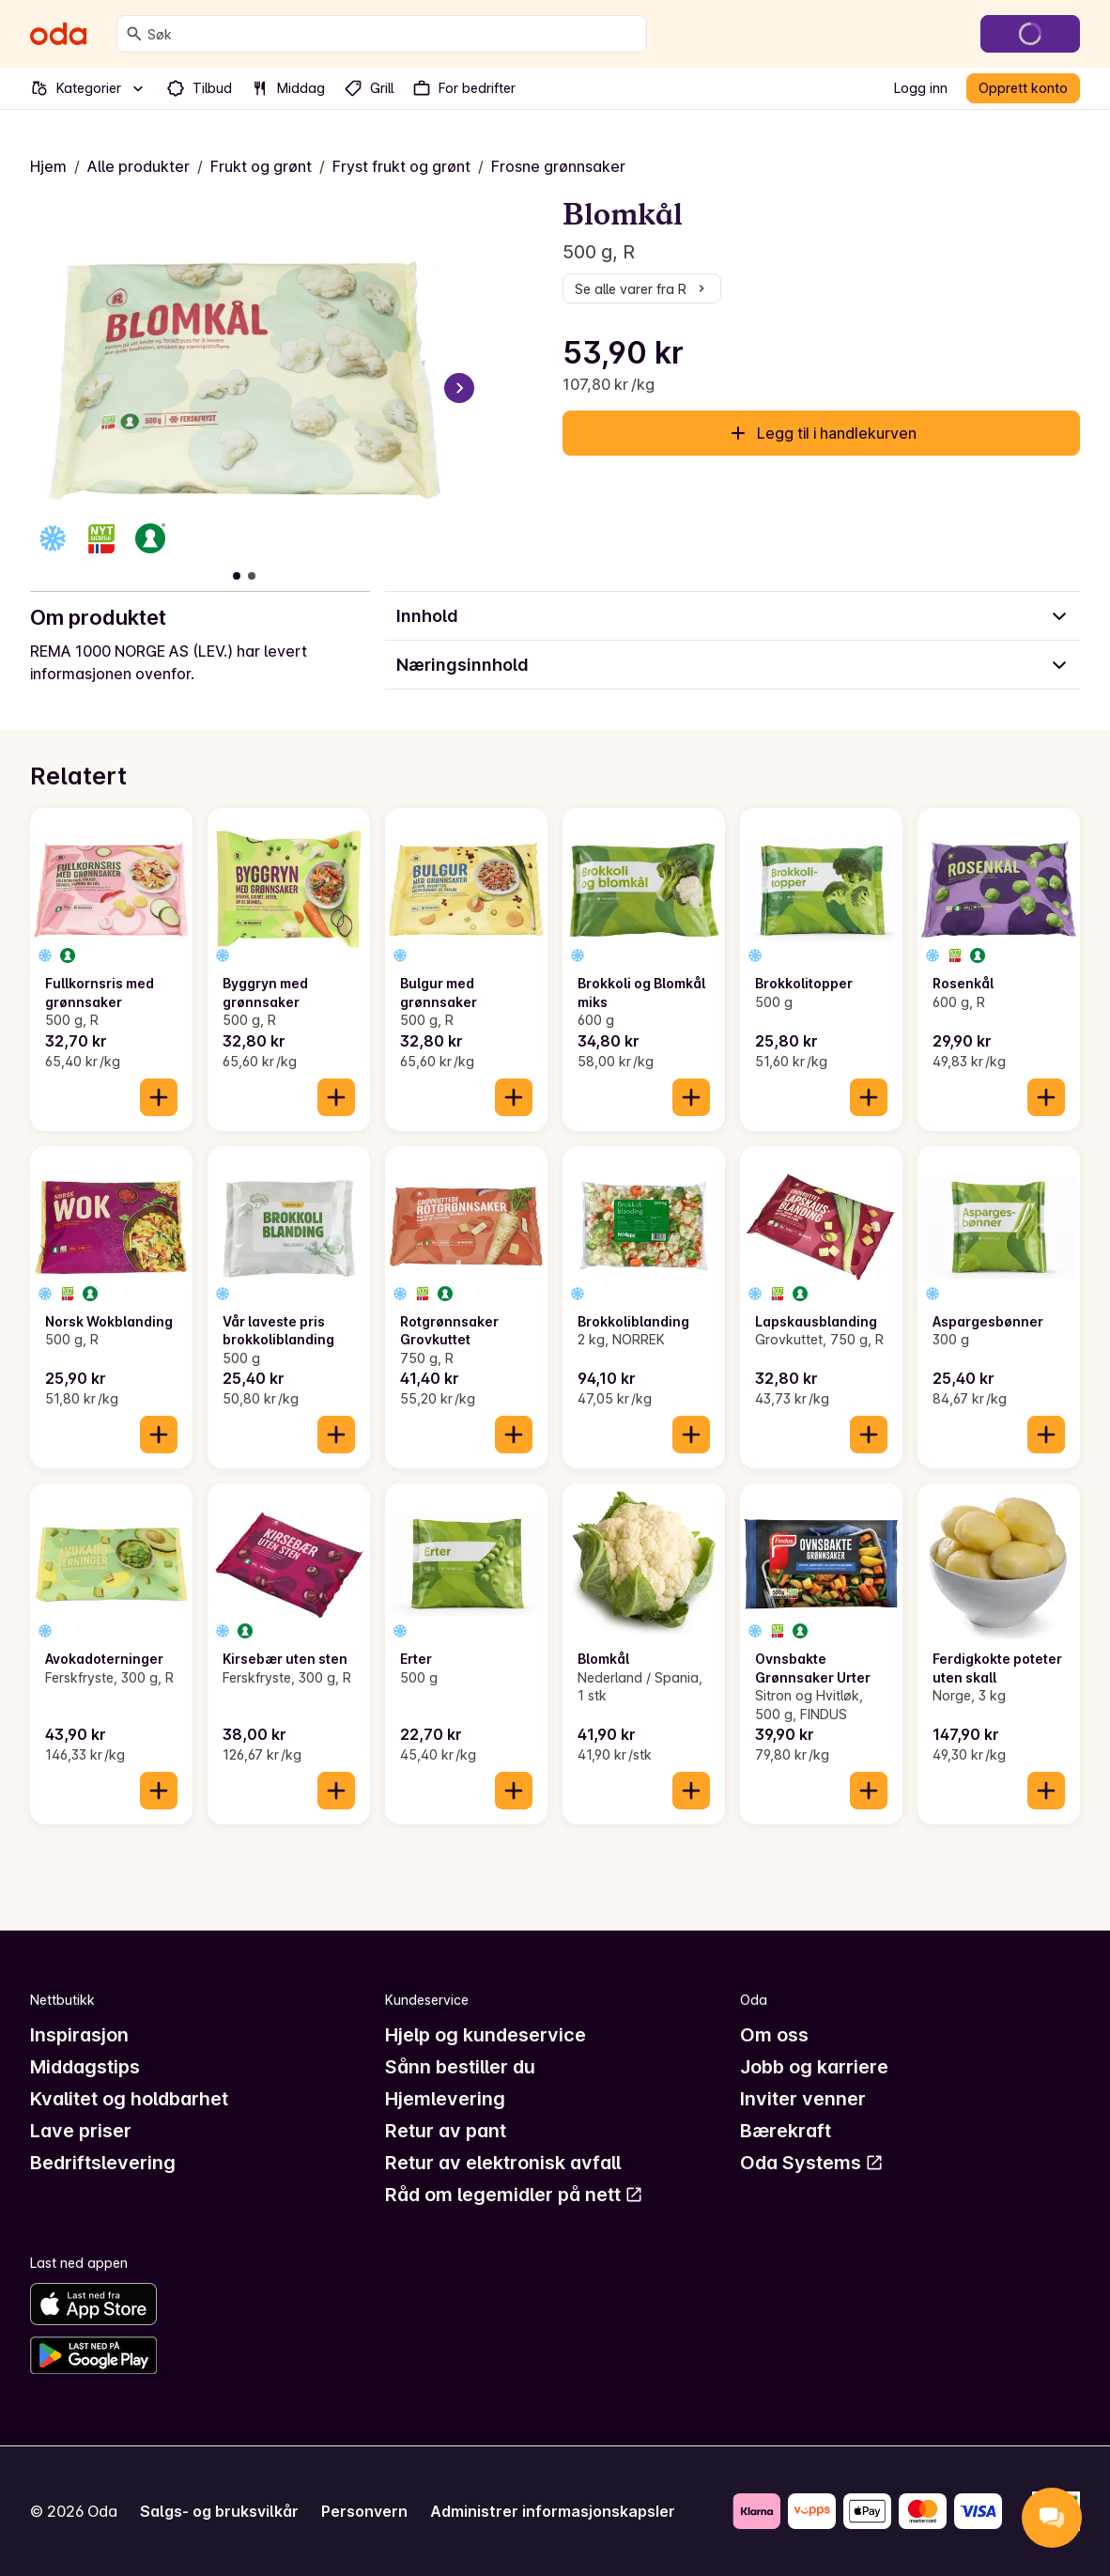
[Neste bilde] (459, 388)
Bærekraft (785, 2130)
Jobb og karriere (814, 2067)
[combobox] (393, 34)
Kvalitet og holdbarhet (129, 2098)
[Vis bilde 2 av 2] (251, 576)
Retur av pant (445, 2130)
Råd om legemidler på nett (514, 2194)
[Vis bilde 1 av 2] (236, 576)
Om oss (774, 2035)
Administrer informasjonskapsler (552, 2511)
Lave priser (80, 2130)
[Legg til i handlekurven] (158, 1097)
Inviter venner (803, 2098)
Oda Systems (812, 2162)
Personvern (364, 2511)
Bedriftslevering (103, 2162)
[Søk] (134, 33)
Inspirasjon (79, 2035)
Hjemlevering (445, 2098)
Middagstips (85, 2067)
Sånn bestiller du (460, 2067)
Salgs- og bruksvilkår (219, 2511)
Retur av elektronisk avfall (503, 2162)
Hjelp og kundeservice (485, 2035)
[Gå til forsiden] (58, 34)
